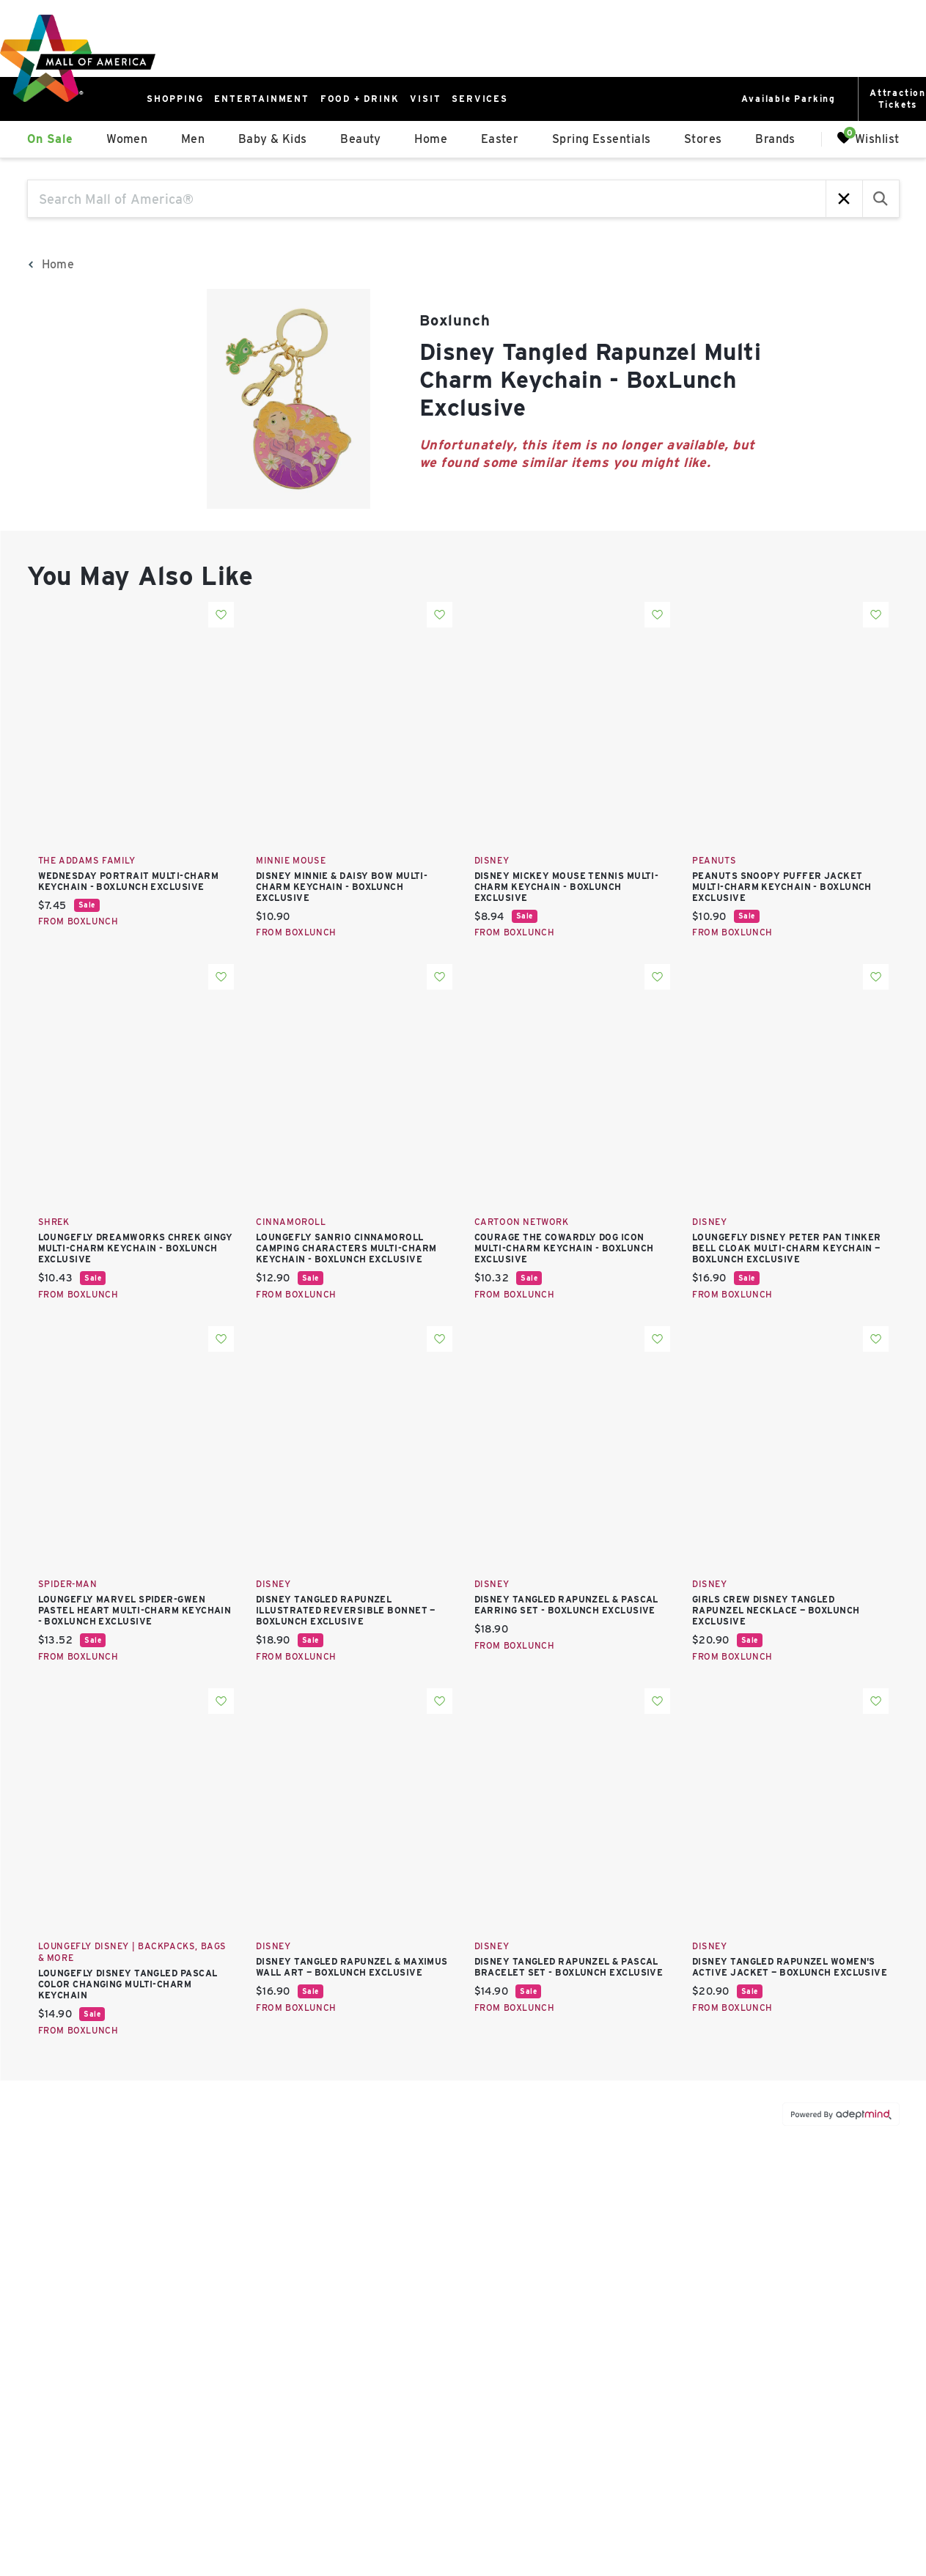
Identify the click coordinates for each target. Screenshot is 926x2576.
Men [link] (193, 139)
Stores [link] (703, 139)
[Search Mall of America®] (427, 198)
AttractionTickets (898, 98)
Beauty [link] (360, 139)
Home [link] (430, 139)
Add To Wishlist (221, 614)
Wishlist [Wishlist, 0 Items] (868, 138)
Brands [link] (775, 139)
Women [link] (126, 139)
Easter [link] (500, 139)
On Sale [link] (50, 139)
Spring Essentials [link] (601, 139)
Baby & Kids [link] (272, 139)
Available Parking (788, 98)
